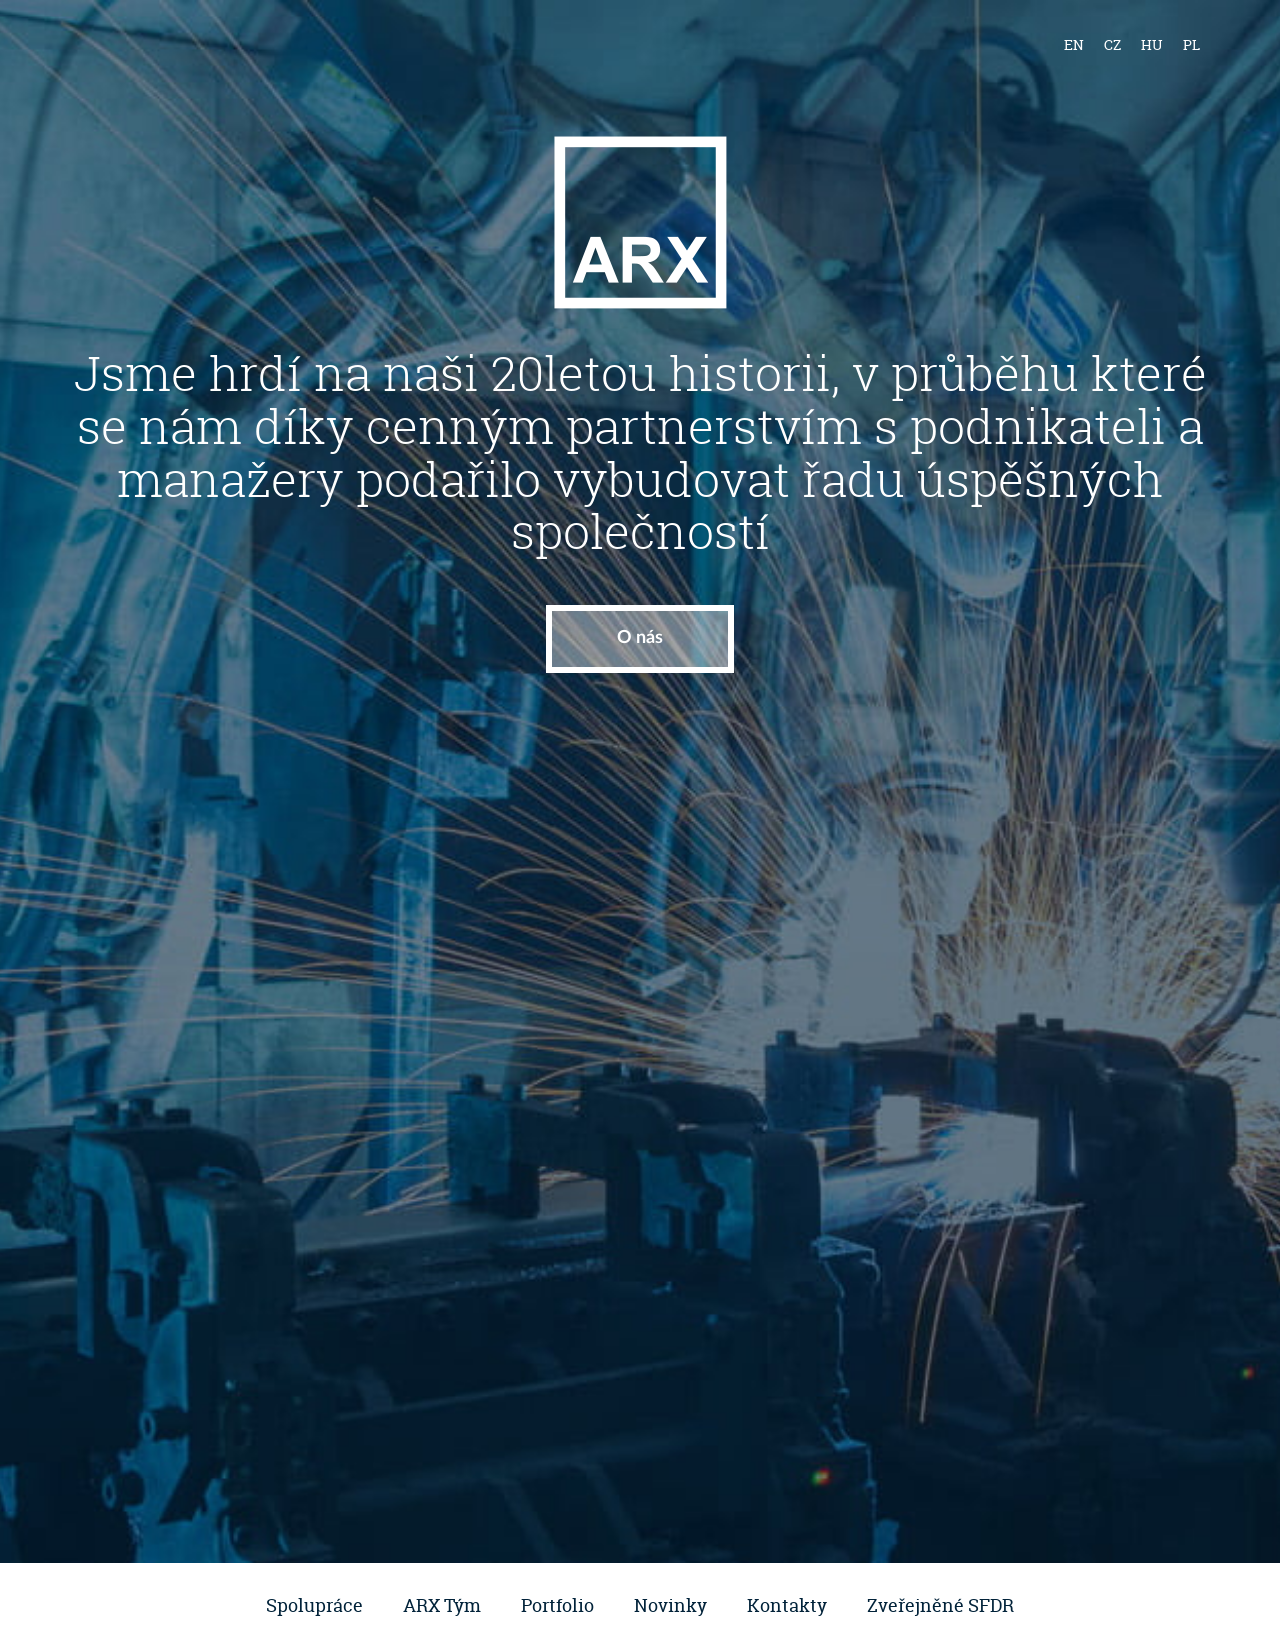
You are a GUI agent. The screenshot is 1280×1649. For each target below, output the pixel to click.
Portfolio (557, 1605)
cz (1112, 44)
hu (1152, 44)
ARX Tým (442, 1605)
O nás (640, 638)
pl (1191, 44)
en (1074, 44)
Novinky (670, 1605)
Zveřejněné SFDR (940, 1605)
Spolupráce (314, 1605)
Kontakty (787, 1605)
